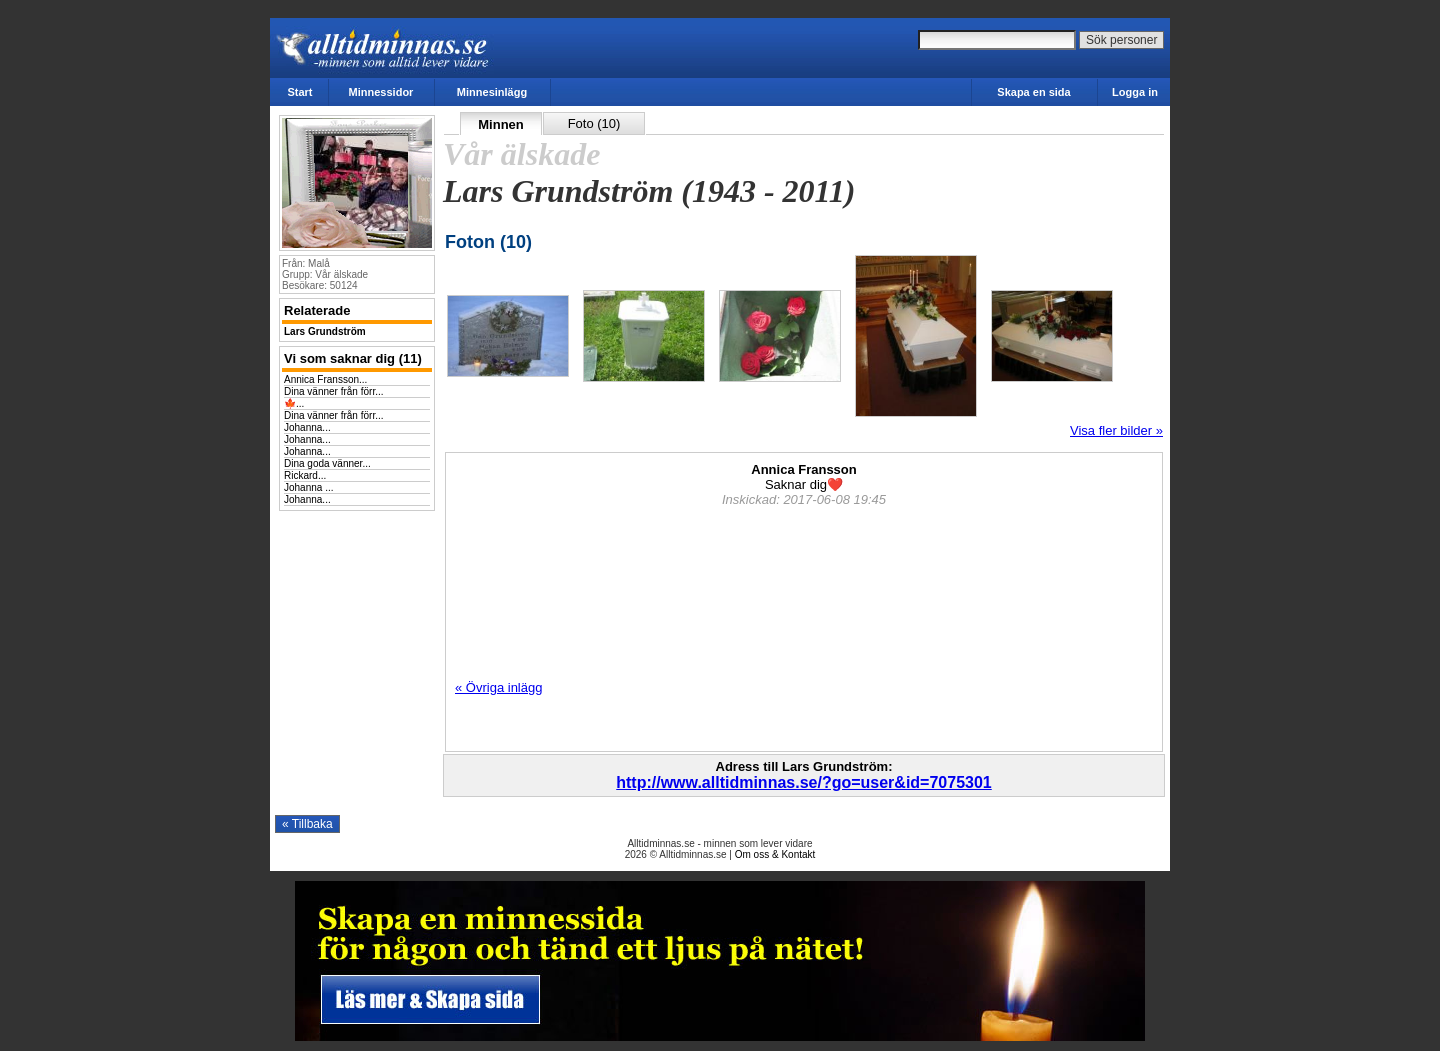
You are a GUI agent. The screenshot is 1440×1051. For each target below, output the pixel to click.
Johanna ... (308, 487)
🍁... (294, 403)
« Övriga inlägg (498, 687)
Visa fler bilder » (1116, 430)
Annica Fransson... (325, 379)
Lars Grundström (325, 331)
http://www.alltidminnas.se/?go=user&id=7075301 (804, 782)
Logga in (1135, 92)
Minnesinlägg (492, 92)
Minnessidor (381, 92)
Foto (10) (594, 123)
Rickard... (305, 475)
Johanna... (307, 427)
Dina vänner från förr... (334, 391)
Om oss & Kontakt (775, 854)
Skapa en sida (1033, 92)
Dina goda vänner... (327, 463)
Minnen (501, 124)
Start (299, 92)
